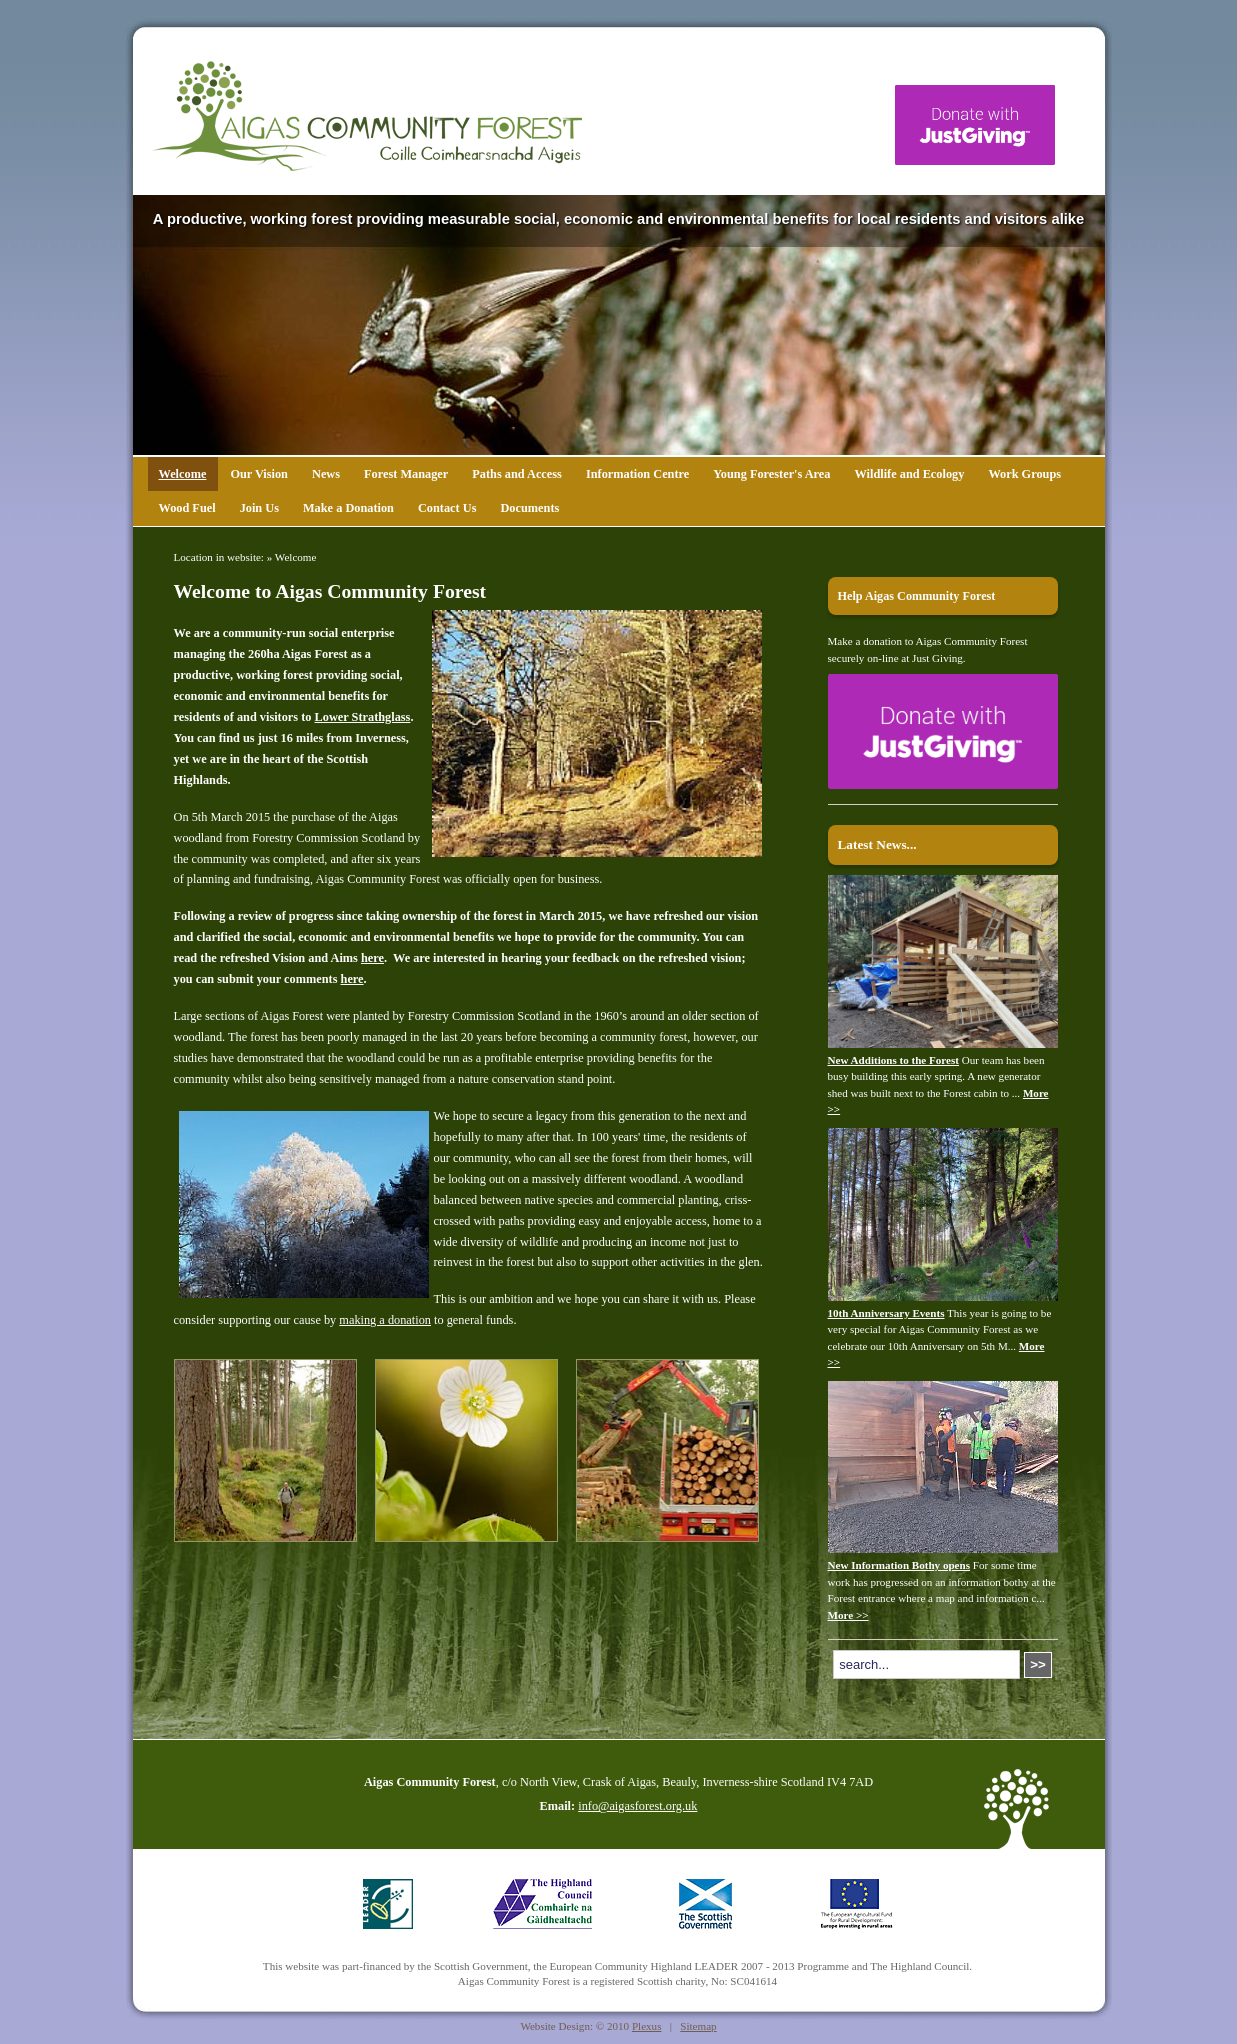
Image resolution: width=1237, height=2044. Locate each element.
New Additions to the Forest (894, 1060)
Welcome (183, 474)
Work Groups (1024, 474)
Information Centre (637, 474)
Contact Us (447, 508)
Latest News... (877, 844)
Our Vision (259, 474)
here (372, 958)
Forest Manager (406, 474)
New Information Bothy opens (899, 1565)
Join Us (259, 508)
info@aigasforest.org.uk (637, 1806)
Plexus (647, 2026)
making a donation (385, 1320)
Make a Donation (348, 508)
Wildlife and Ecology (909, 474)
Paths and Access (517, 474)
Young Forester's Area (771, 474)
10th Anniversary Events (886, 1313)
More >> (848, 1615)
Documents (529, 508)
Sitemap (698, 2026)
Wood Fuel (187, 508)
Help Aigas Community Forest (917, 596)
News (326, 474)
